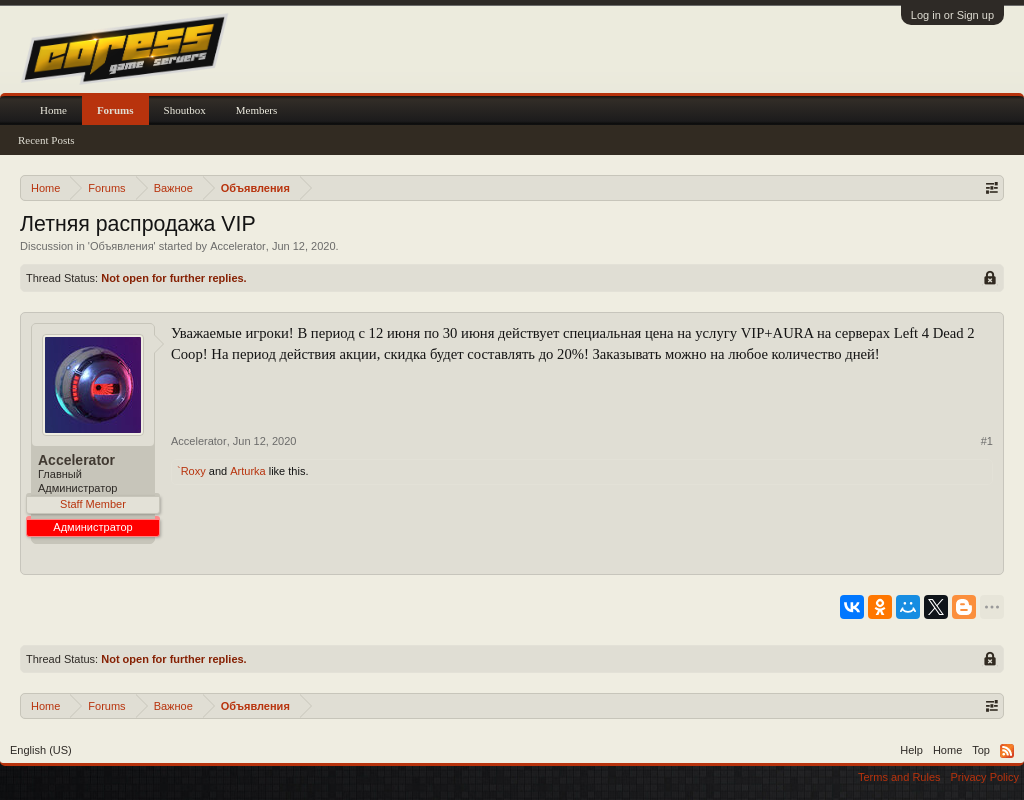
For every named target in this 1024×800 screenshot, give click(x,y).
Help (911, 750)
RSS (1007, 751)
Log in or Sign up (952, 15)
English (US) (41, 750)
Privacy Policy (985, 777)
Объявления (122, 246)
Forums (115, 110)
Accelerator (238, 246)
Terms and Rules (899, 777)
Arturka (247, 471)
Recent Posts (46, 140)
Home (53, 110)
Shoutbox (185, 110)
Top (981, 750)
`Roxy (191, 471)
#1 (987, 441)
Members (257, 110)
